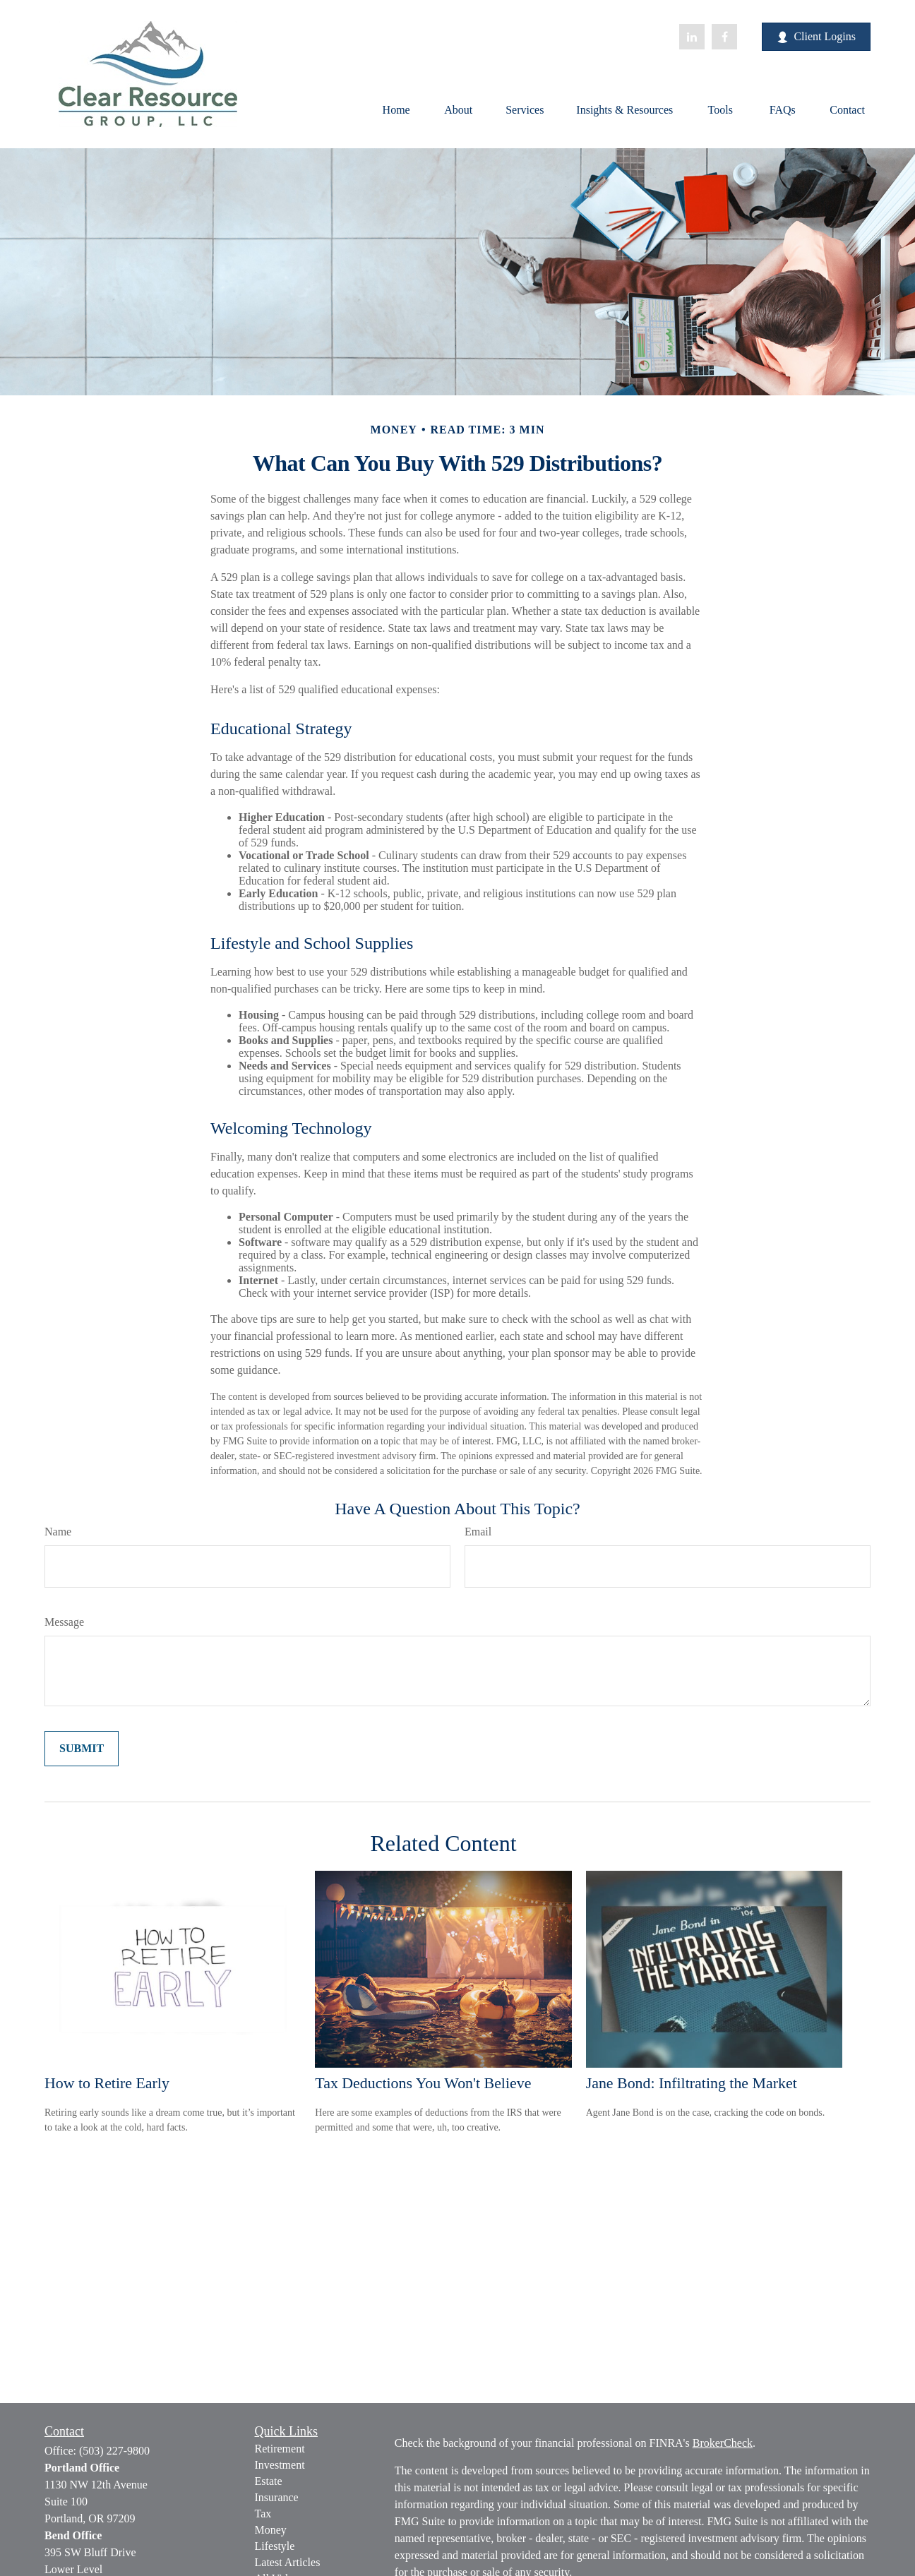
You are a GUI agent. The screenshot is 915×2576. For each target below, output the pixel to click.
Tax (263, 2514)
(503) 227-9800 (114, 2451)
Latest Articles (288, 2562)
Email (478, 1532)
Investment (280, 2465)
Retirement (280, 2449)
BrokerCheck (723, 2443)
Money (271, 2530)
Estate (268, 2481)
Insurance (277, 2497)
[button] (396, 109)
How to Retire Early (106, 2083)
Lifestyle (275, 2546)
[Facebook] (724, 36)
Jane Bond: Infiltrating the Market (691, 2083)
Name (57, 1532)
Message (64, 1622)
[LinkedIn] (692, 36)
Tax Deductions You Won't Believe (423, 2083)
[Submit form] (81, 1748)
